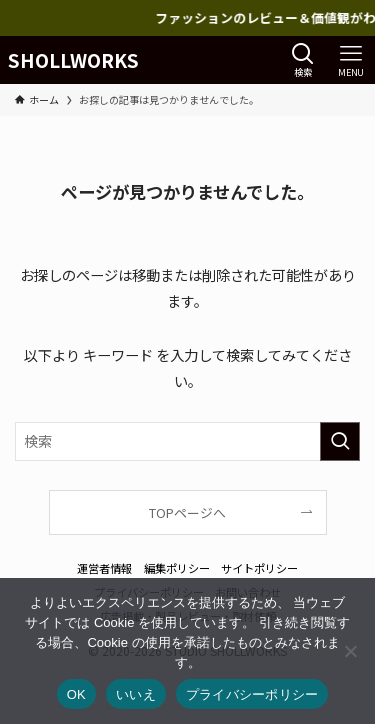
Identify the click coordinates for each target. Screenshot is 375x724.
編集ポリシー (177, 568)
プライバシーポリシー (252, 694)
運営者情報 (104, 568)
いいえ (136, 694)
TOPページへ (187, 512)
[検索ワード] (187, 441)
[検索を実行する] (340, 441)
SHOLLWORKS (73, 60)
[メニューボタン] (351, 60)
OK (76, 694)
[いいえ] (350, 651)
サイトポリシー (259, 568)
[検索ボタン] (303, 60)
